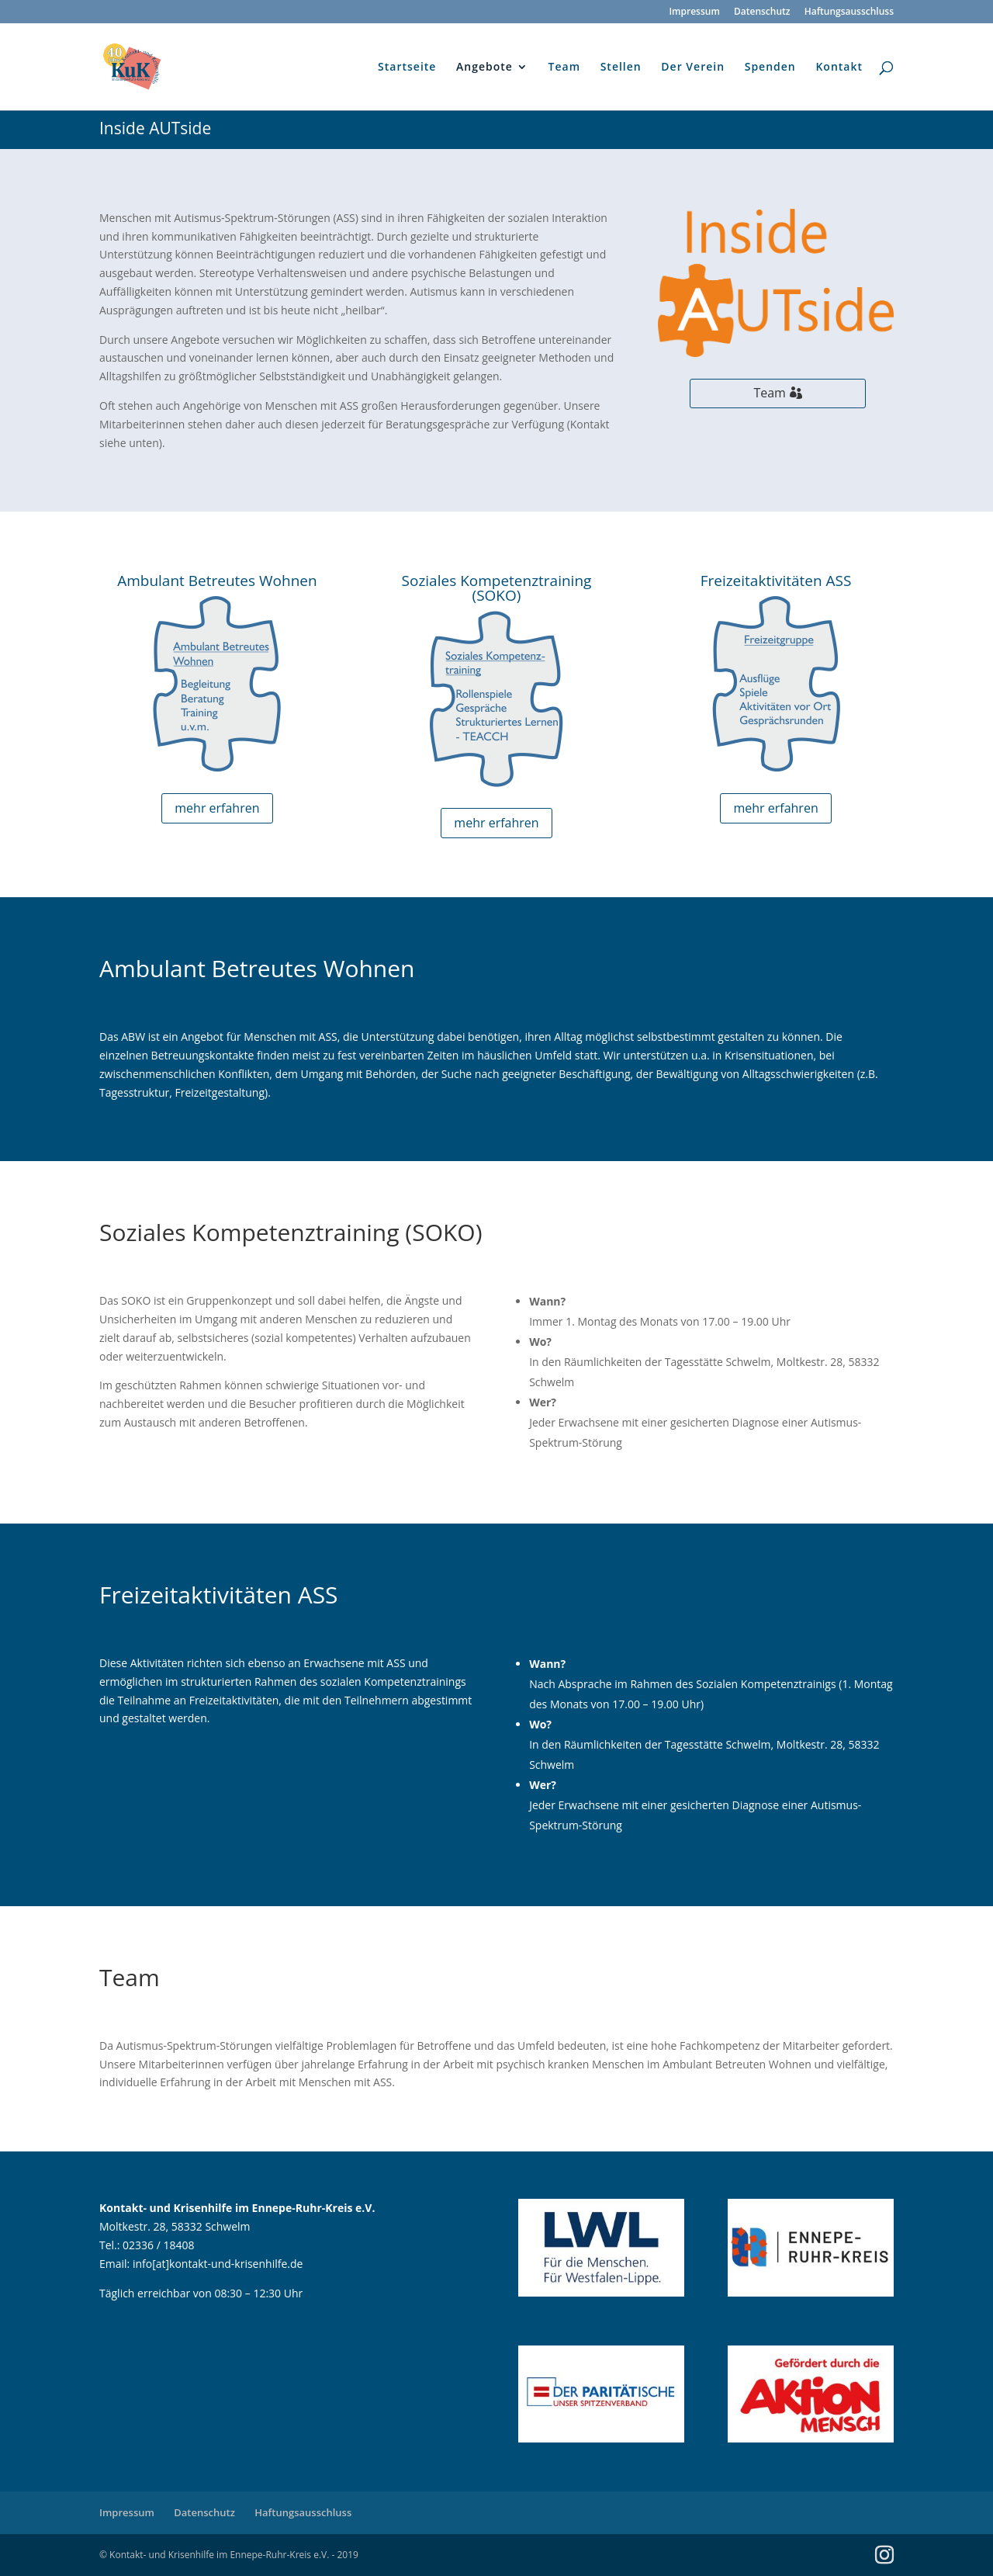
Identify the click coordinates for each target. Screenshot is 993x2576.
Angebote (484, 67)
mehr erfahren (217, 807)
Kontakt (839, 67)
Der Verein (693, 67)
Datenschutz (762, 12)
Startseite (407, 67)
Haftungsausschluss (849, 12)
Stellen (621, 67)
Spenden (770, 67)
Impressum (694, 12)
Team (564, 67)
